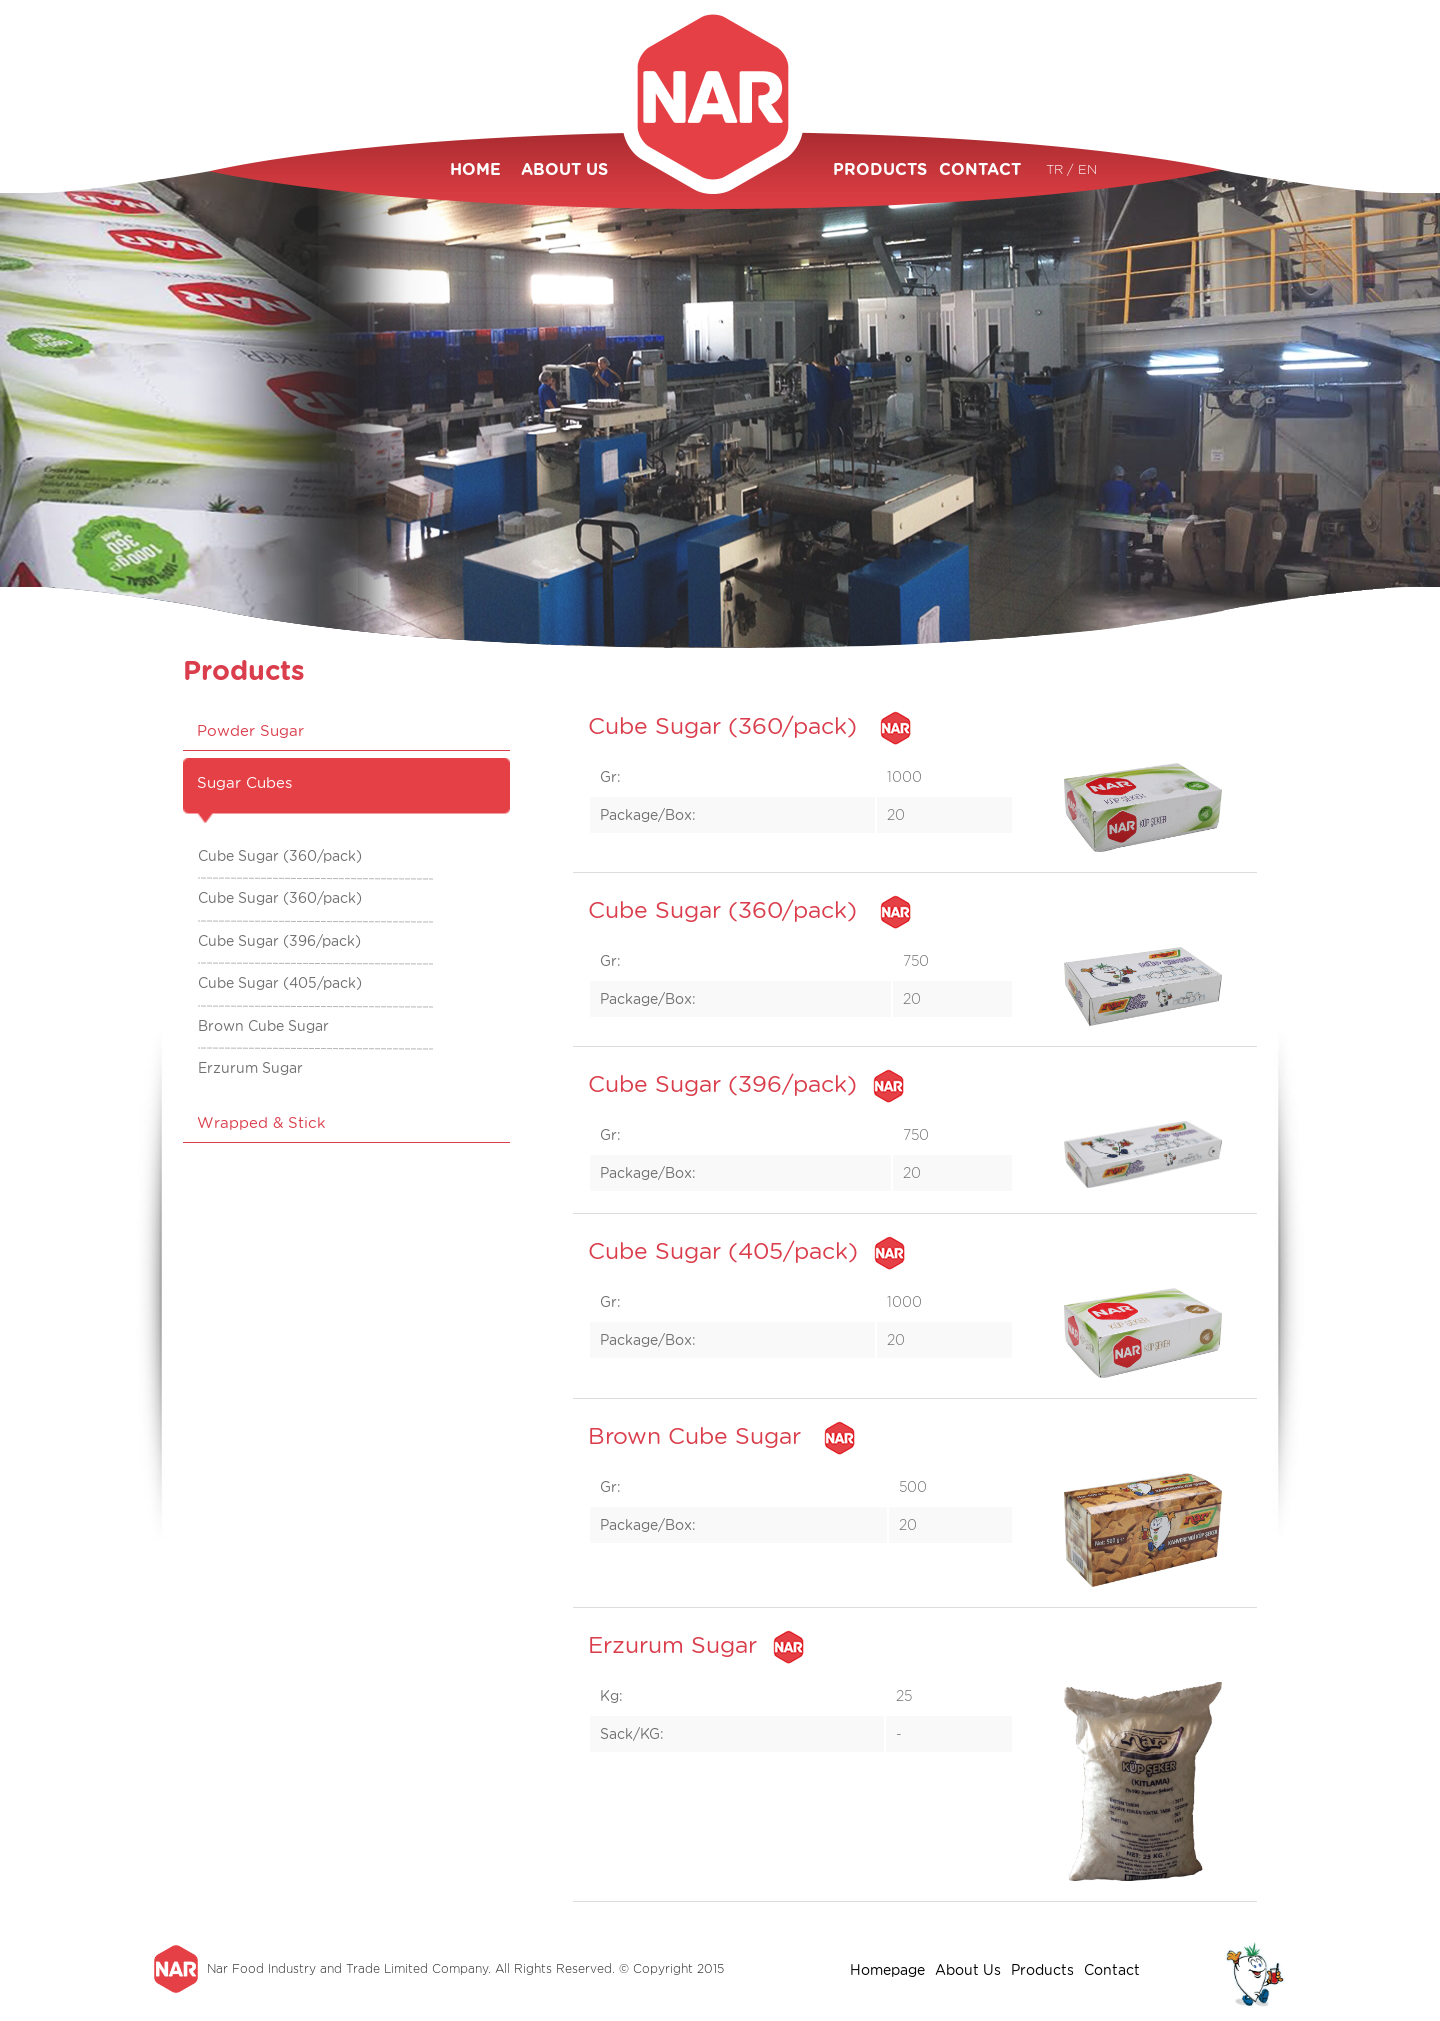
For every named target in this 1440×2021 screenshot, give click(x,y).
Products (1042, 1970)
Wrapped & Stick (261, 1123)
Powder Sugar (250, 731)
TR (1056, 169)
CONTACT (980, 169)
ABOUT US (564, 169)
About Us (968, 1970)
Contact (1112, 1970)
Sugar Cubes (244, 783)
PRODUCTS (876, 169)
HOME (475, 169)
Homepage (887, 1970)
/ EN (1082, 169)
